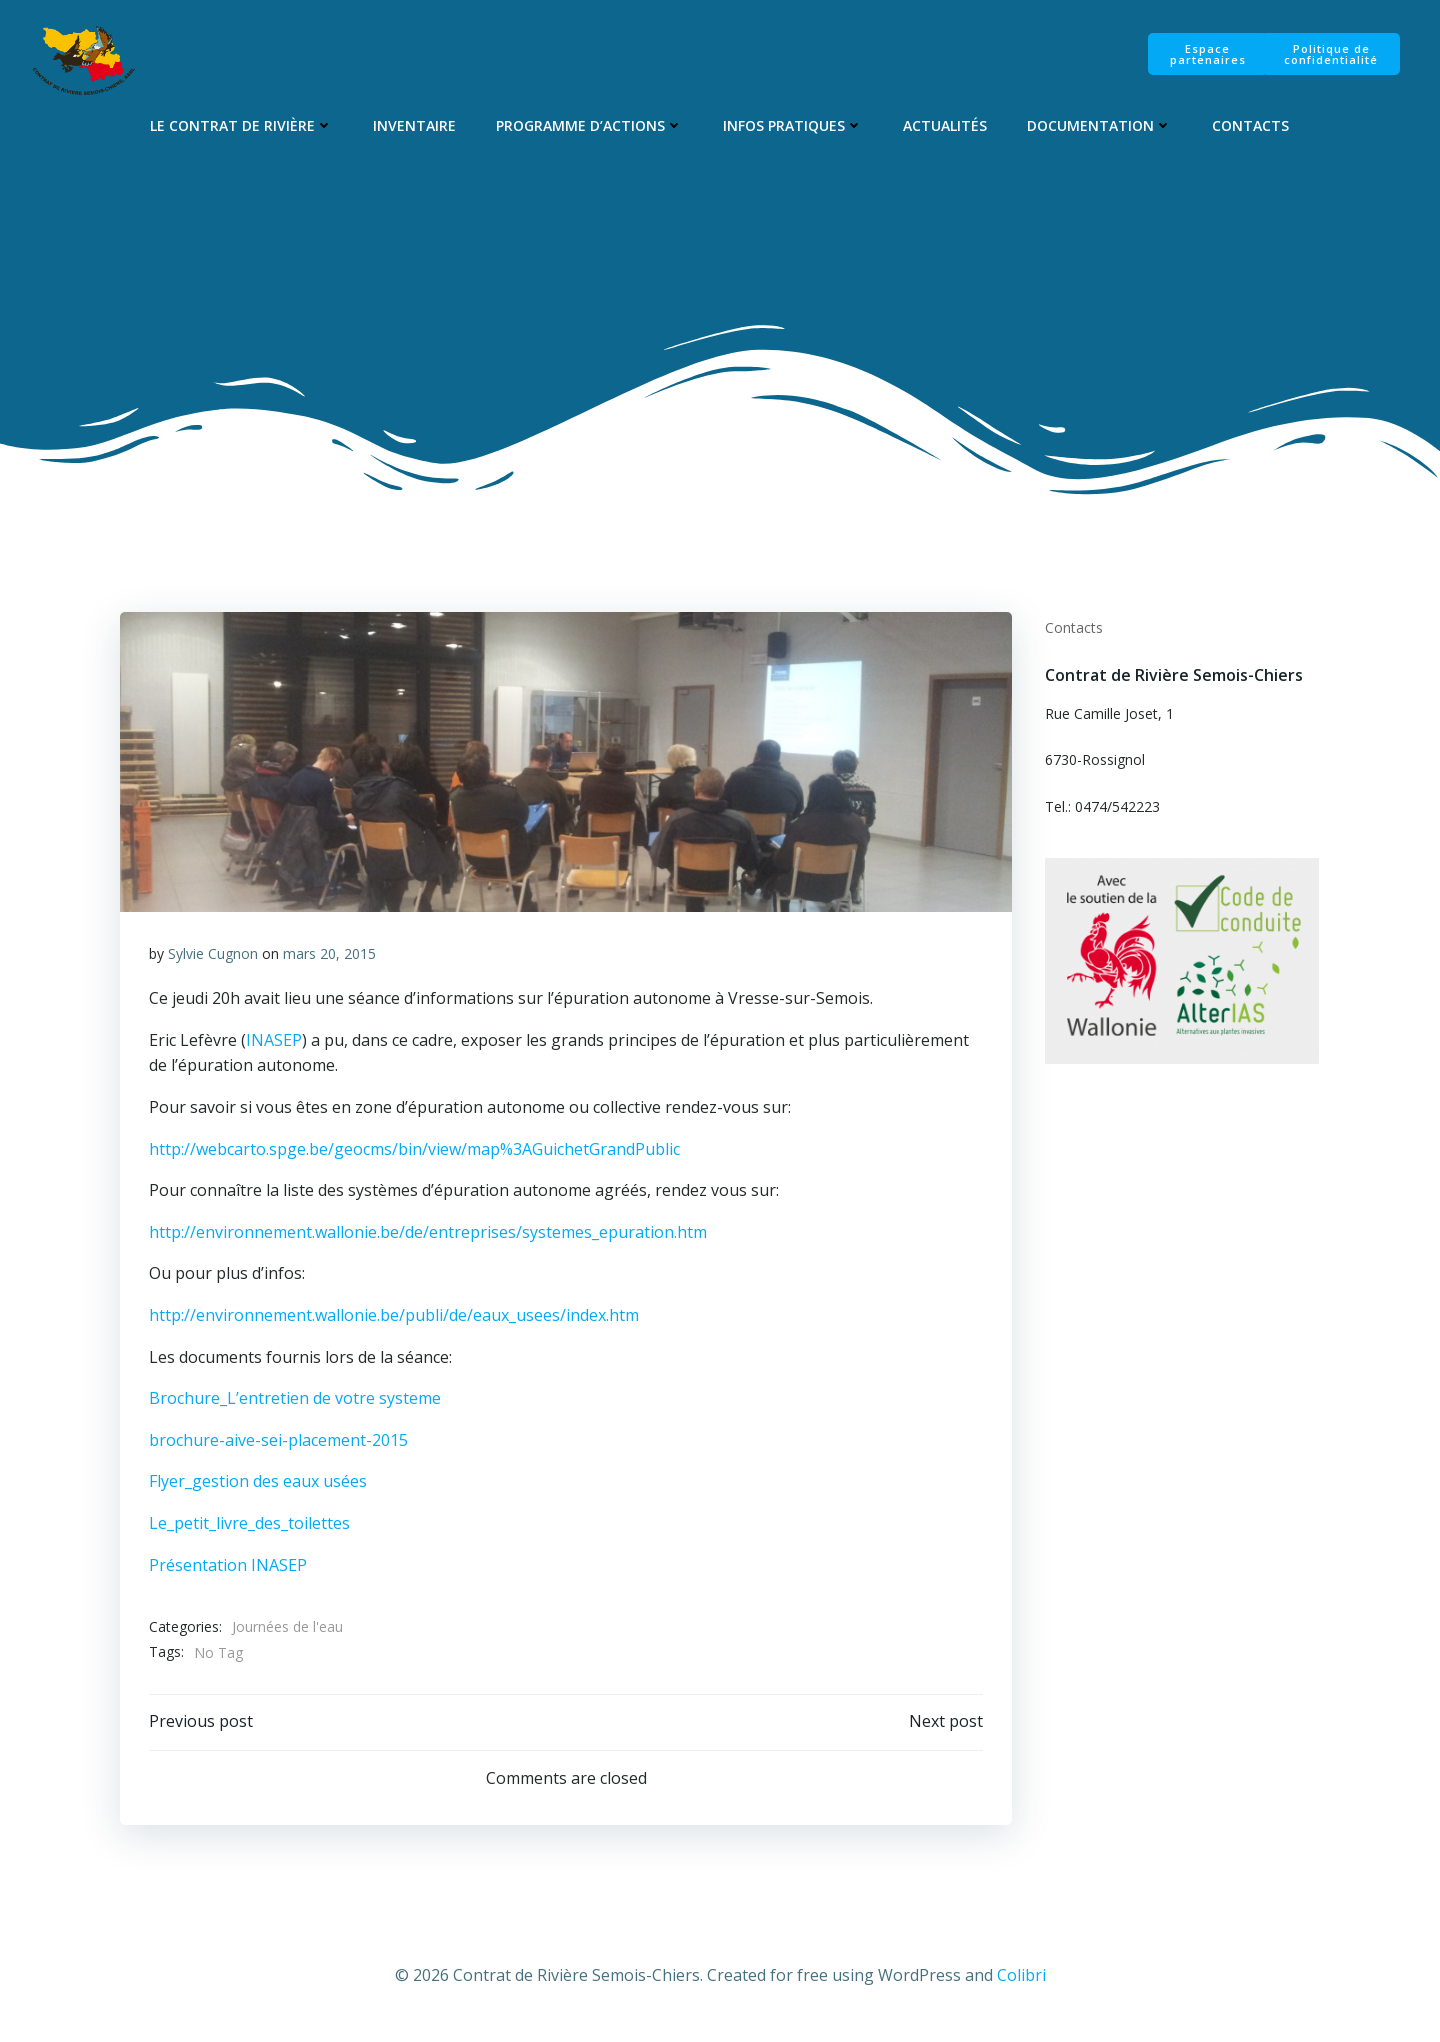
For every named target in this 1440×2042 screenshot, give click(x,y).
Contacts (1251, 126)
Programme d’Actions (590, 126)
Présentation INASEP (228, 1571)
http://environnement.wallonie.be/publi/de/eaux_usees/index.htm (394, 1321)
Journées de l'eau (287, 1633)
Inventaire (415, 126)
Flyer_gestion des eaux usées (258, 1488)
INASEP (274, 1046)
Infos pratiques (794, 126)
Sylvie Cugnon (213, 959)
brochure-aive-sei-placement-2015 (278, 1446)
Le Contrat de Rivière (242, 126)
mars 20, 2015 (329, 959)
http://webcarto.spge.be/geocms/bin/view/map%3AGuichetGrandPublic (414, 1155)
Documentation (1100, 126)
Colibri (1021, 1983)
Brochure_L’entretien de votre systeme (295, 1405)
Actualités (946, 126)
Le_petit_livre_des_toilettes (249, 1529)
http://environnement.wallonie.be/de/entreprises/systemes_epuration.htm (428, 1238)
